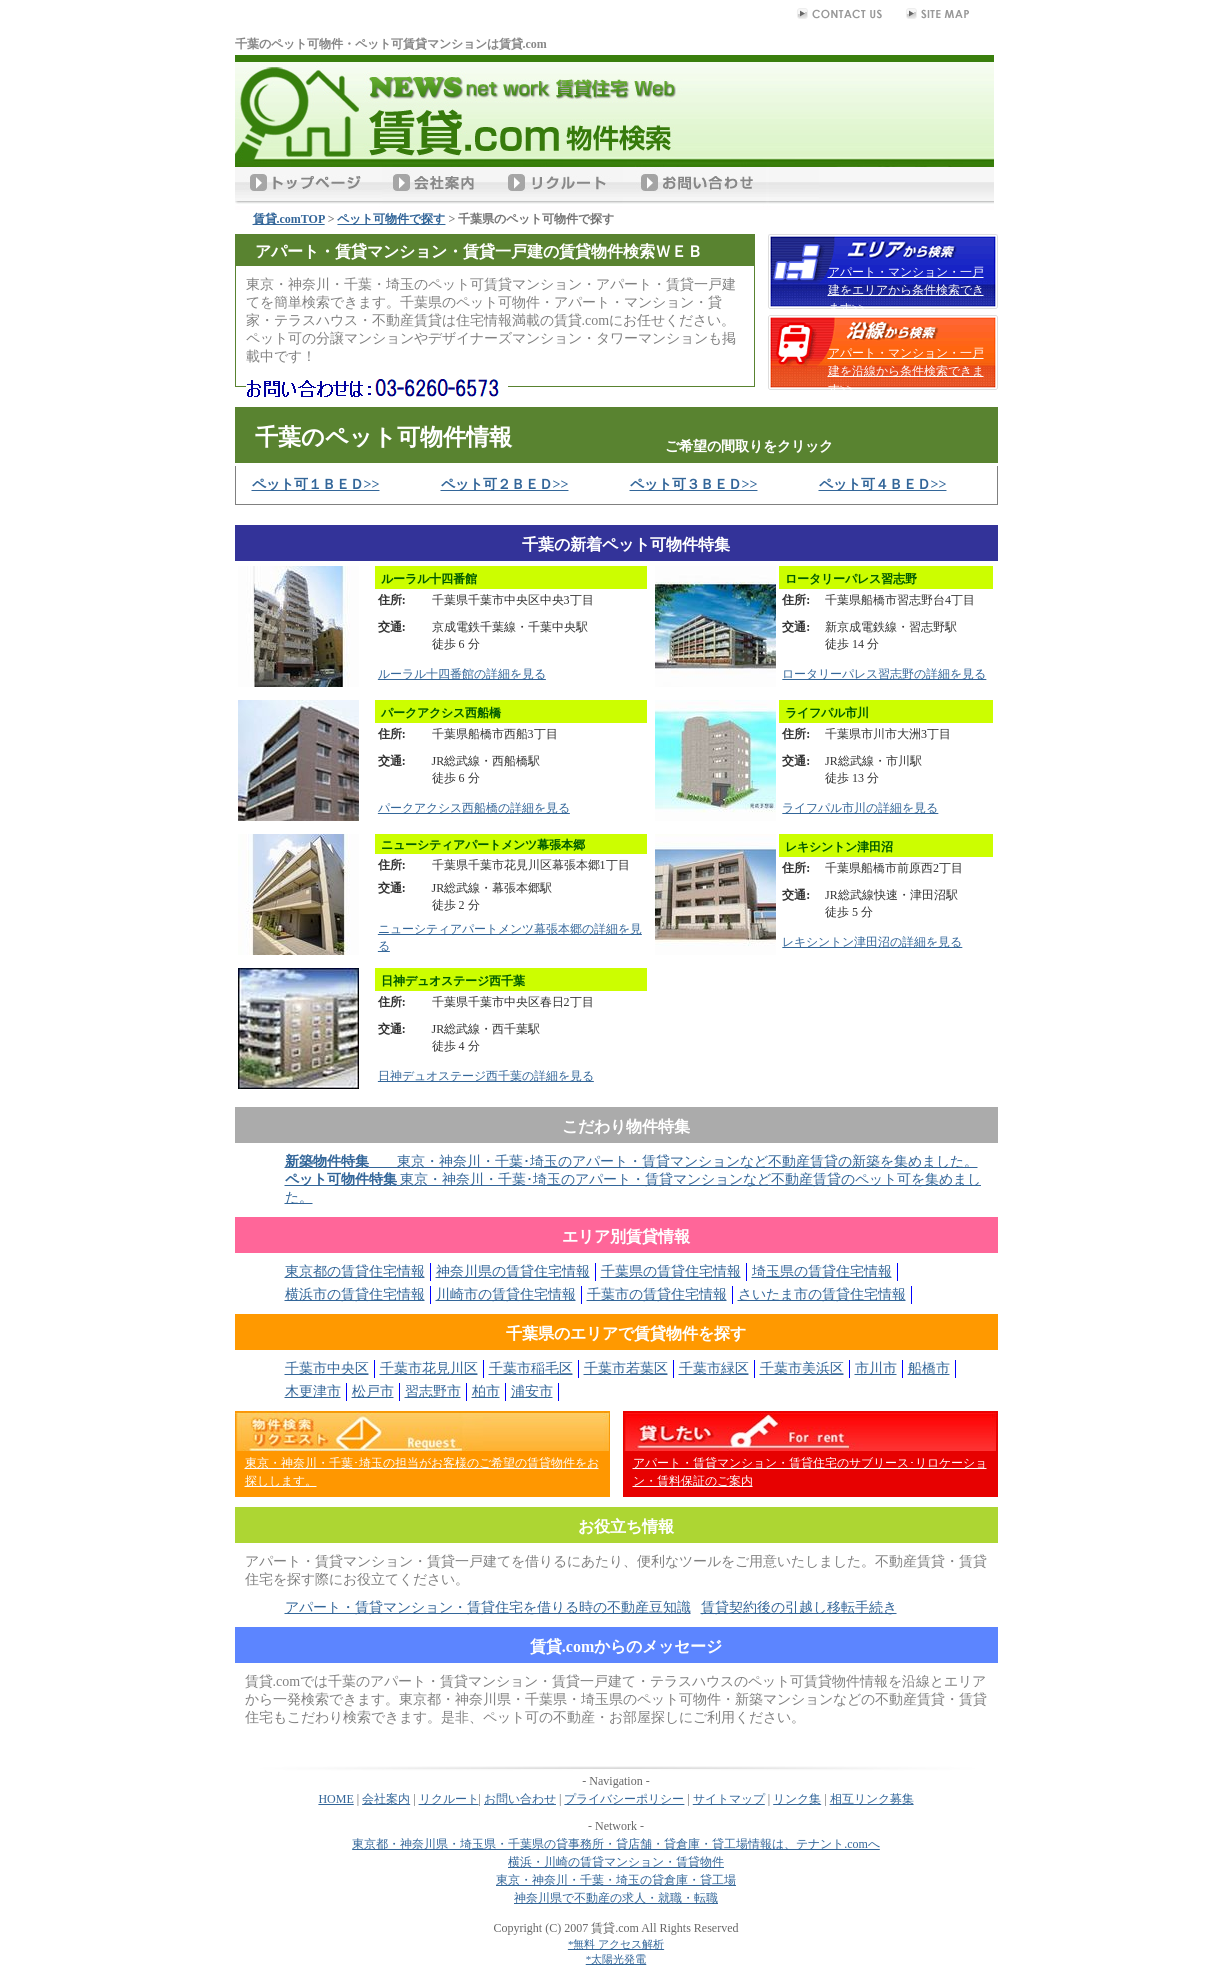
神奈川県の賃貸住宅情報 (513, 1271)
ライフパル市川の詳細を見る (860, 808)
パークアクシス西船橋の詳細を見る (474, 808)
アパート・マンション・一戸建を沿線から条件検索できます (906, 371)
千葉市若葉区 (626, 1368)
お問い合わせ (520, 1799)
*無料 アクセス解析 (616, 1944)
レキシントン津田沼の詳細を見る (872, 942)
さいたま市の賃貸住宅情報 (822, 1294)
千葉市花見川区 (429, 1368)
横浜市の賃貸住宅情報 (355, 1294)
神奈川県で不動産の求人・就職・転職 (616, 1898)
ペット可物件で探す (391, 219)
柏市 (486, 1391)
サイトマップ (729, 1799)
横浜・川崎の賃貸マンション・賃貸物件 (616, 1862)
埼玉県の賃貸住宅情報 (822, 1271)
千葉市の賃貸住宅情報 (657, 1294)
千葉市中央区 (327, 1368)
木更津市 (313, 1391)
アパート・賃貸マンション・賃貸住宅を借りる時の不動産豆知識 (488, 1607)
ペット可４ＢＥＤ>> (883, 484)
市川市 (876, 1368)
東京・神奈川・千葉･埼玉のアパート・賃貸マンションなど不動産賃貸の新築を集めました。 (631, 1161)
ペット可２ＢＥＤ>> (505, 484)
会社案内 (386, 1799)
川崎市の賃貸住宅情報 (506, 1294)
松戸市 (373, 1391)
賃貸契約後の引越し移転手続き (799, 1607)
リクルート (449, 1799)
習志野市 (433, 1391)
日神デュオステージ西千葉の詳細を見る (486, 1076)
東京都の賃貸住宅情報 (355, 1271)
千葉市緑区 (714, 1368)
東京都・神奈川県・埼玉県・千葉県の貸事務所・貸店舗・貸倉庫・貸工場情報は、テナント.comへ (616, 1844)
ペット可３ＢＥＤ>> (694, 484)
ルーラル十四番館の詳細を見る (462, 674)
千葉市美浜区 (802, 1368)
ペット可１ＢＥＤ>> (316, 484)
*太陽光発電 (616, 1959)
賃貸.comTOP (289, 219)
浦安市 (532, 1391)
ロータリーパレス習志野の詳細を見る (884, 674)
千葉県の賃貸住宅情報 (671, 1271)
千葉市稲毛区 (531, 1368)
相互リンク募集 (872, 1799)
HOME (335, 1799)
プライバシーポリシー (624, 1799)
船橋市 (929, 1368)
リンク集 (797, 1799)
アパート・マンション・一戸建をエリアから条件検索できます (906, 290)
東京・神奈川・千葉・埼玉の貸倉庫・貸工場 (616, 1880)
